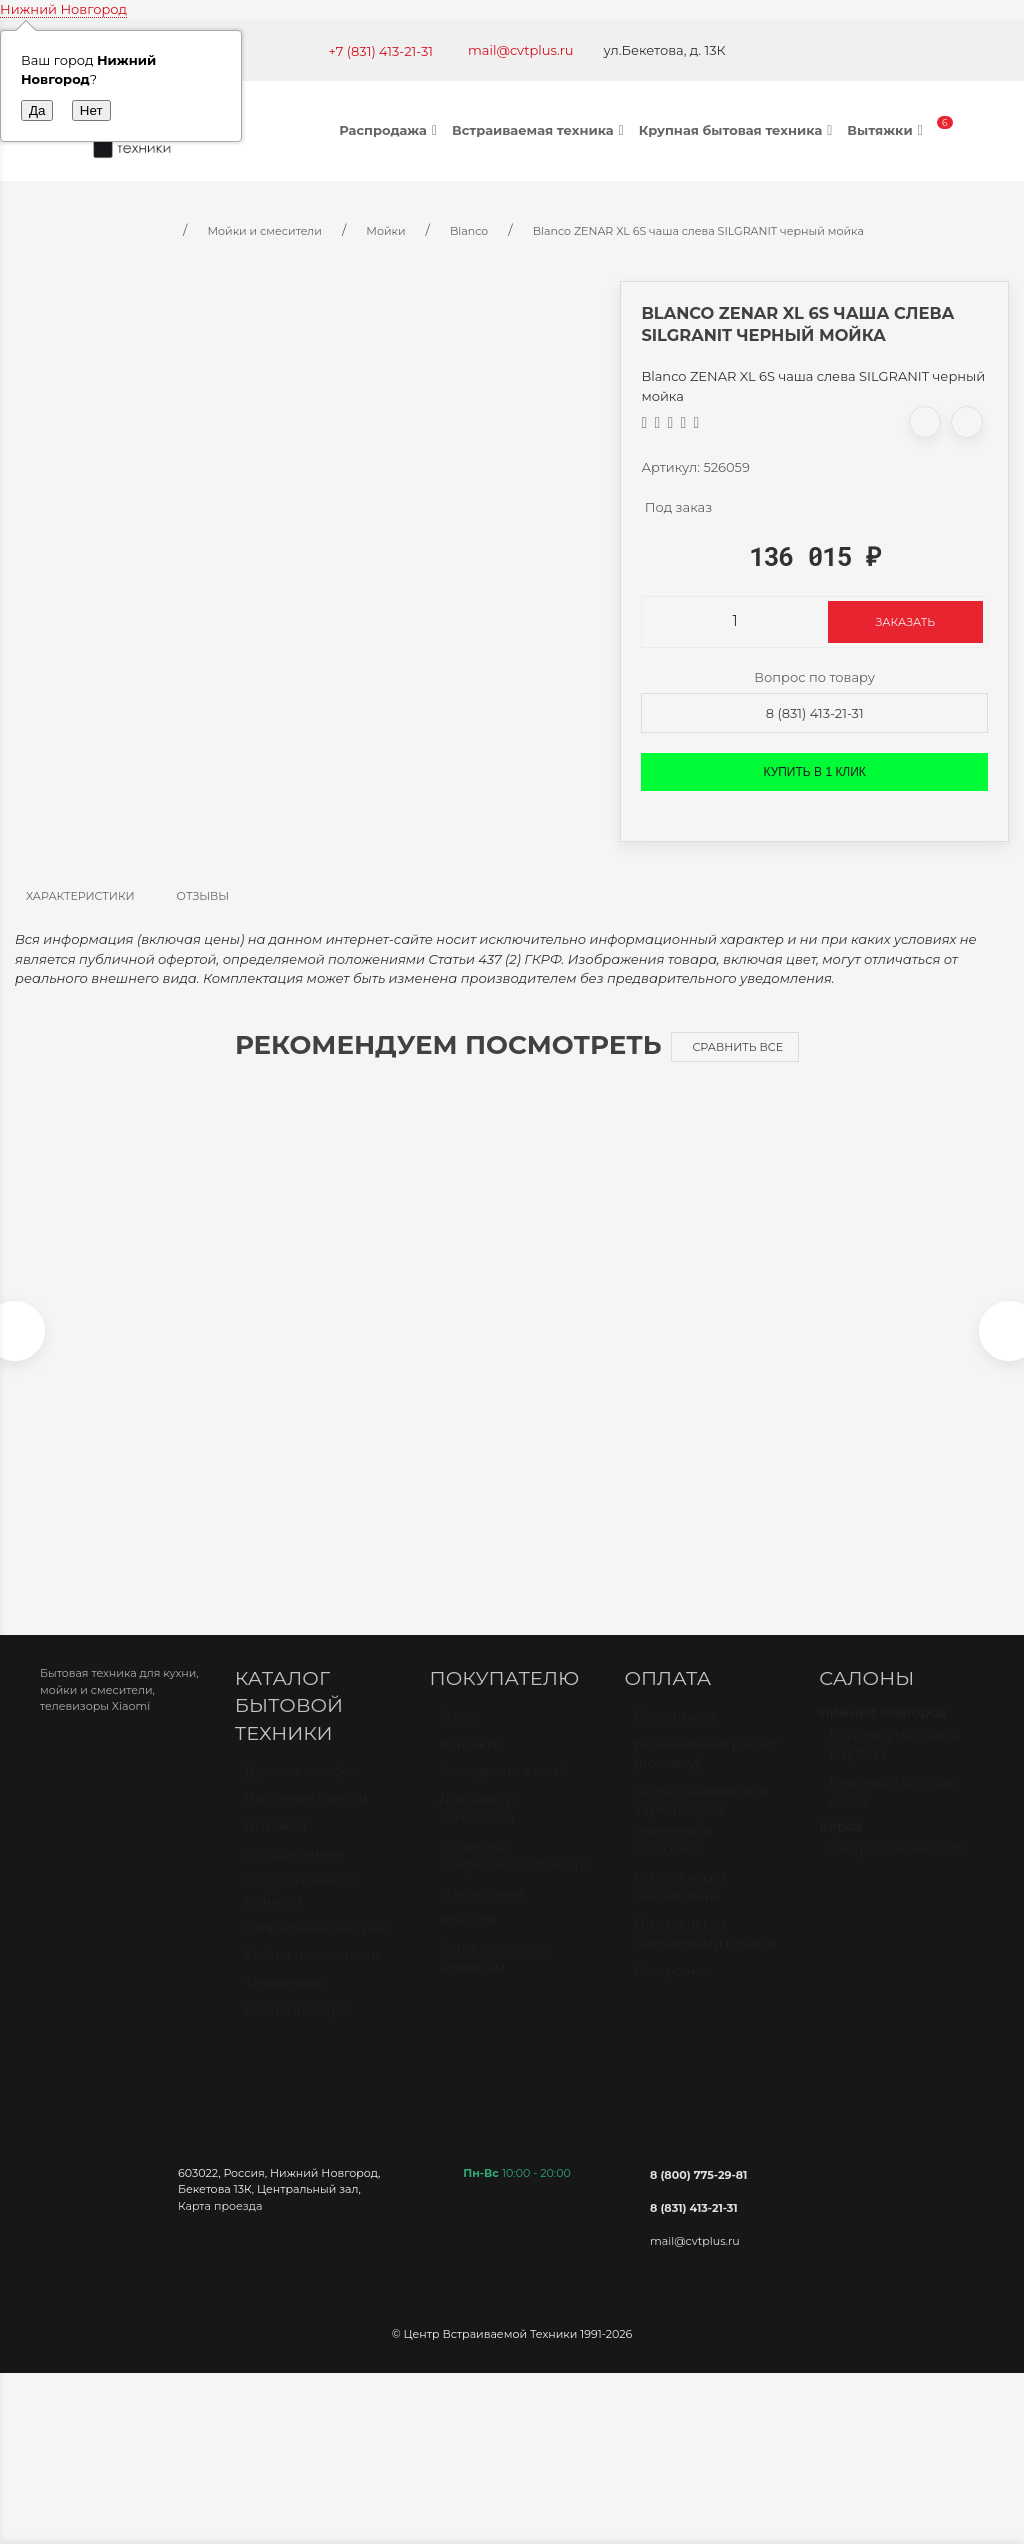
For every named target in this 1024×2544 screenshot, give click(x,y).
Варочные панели (306, 1818)
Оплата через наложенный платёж (704, 1953)
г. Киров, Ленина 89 (895, 1869)
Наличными (674, 1736)
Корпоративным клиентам (496, 1977)
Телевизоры (286, 2002)
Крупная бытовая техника (738, 130)
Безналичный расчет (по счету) (705, 1773)
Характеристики (80, 896)
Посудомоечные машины (300, 1910)
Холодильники (295, 1873)
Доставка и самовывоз (477, 1828)
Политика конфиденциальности (514, 1875)
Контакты (471, 1763)
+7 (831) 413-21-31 (380, 51)
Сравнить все (737, 1047)
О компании (481, 1912)
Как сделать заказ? (503, 1791)
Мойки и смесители (312, 1975)
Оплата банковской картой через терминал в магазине (700, 1839)
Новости (468, 1940)
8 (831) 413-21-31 (815, 713)
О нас (459, 1736)
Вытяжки (887, 130)
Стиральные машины (317, 1947)
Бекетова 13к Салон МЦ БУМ (894, 1765)
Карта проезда (220, 2216)
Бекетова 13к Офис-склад (894, 1812)
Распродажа (390, 130)
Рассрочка (669, 1990)
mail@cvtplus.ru (521, 50)
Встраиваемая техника (540, 130)
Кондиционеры (297, 2030)
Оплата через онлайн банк (680, 1906)
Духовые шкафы (299, 1790)
